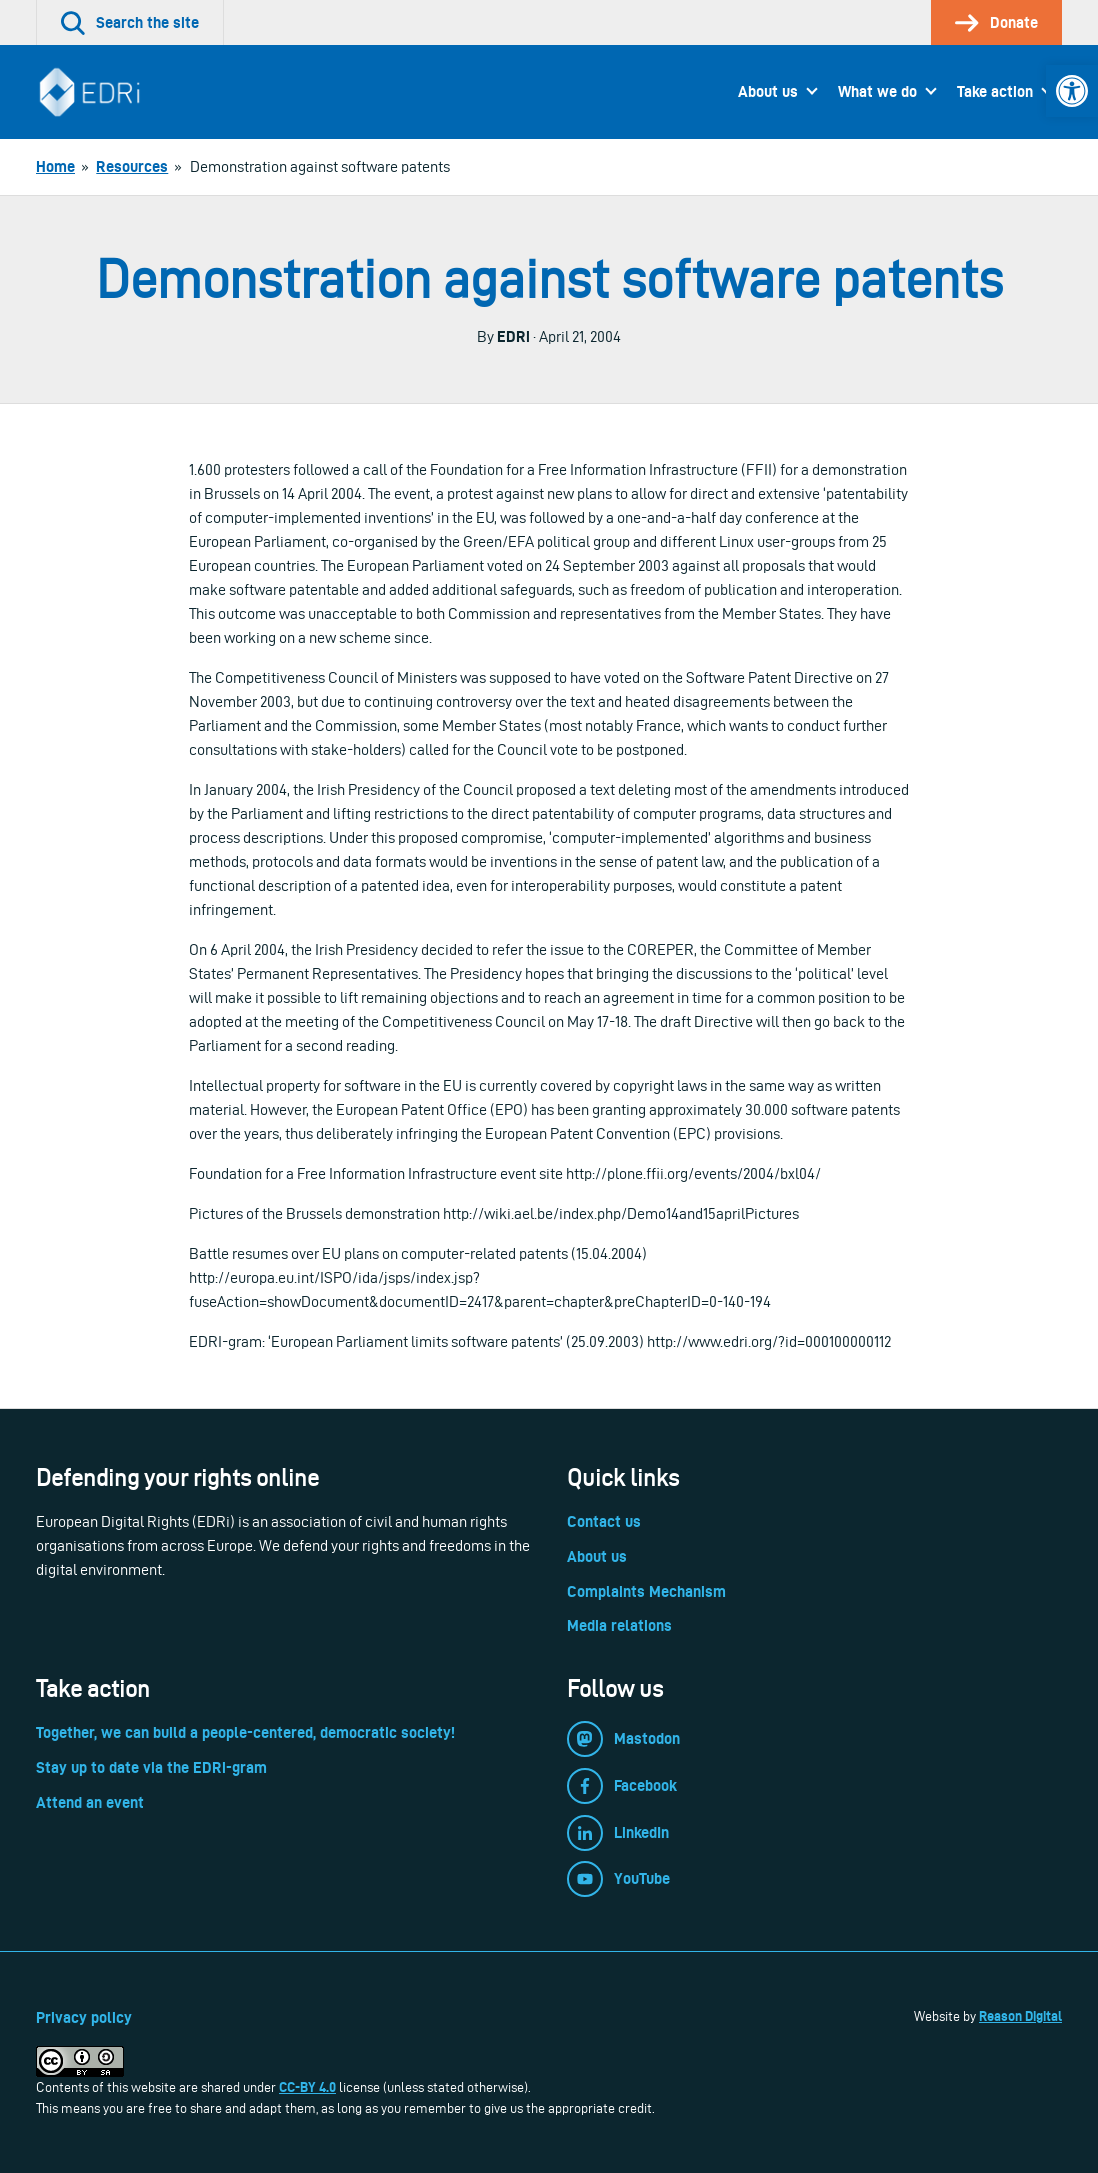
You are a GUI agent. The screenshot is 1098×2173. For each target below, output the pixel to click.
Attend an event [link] (90, 1802)
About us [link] (768, 91)
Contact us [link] (604, 1521)
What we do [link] (877, 91)
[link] (1072, 91)
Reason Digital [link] (1020, 2016)
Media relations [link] (619, 1625)
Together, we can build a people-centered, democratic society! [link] (245, 1732)
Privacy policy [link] (84, 2017)
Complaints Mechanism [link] (646, 1591)
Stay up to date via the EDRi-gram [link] (151, 1767)
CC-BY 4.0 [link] (307, 2087)
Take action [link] (995, 91)
